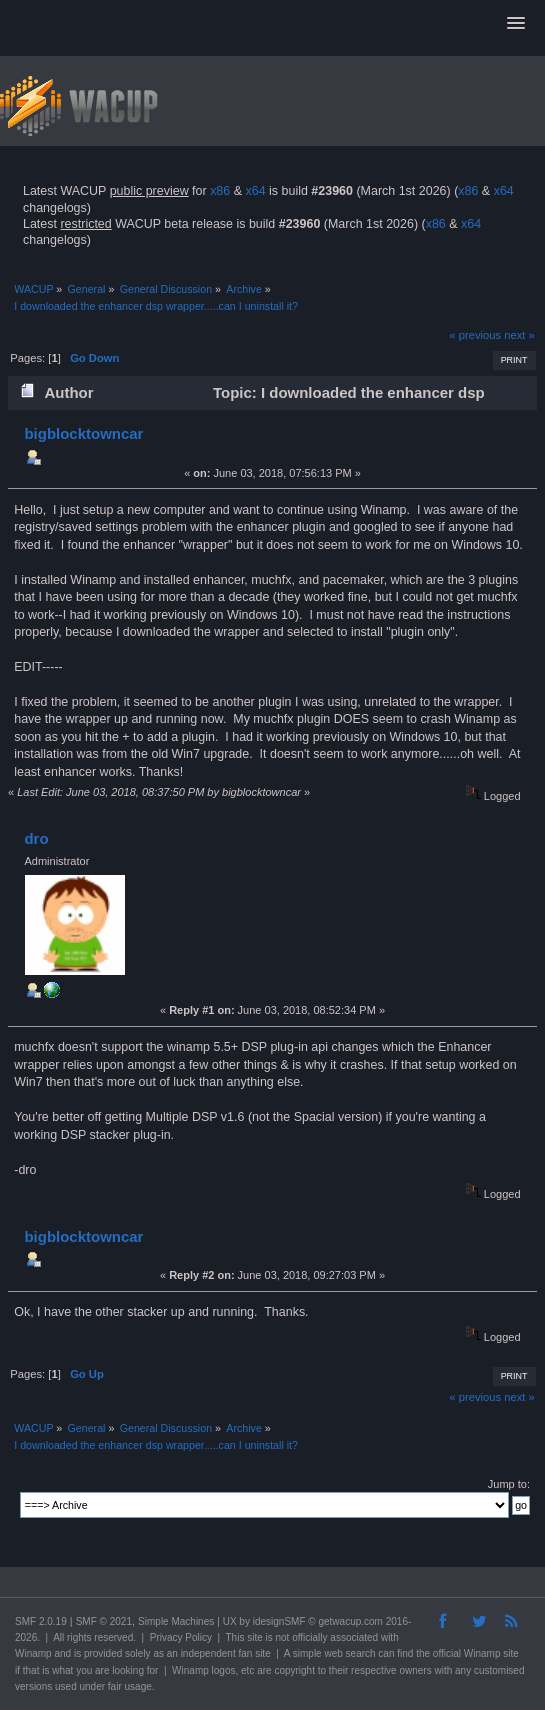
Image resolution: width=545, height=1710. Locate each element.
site (255, 1637)
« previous (475, 335)
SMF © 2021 (104, 1621)
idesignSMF (279, 1621)
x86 (220, 191)
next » (519, 335)
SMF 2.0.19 (41, 1621)
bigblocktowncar (83, 433)
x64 (255, 191)
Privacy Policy (181, 1637)
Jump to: (509, 1484)
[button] (516, 24)
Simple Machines (176, 1621)
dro (36, 838)
